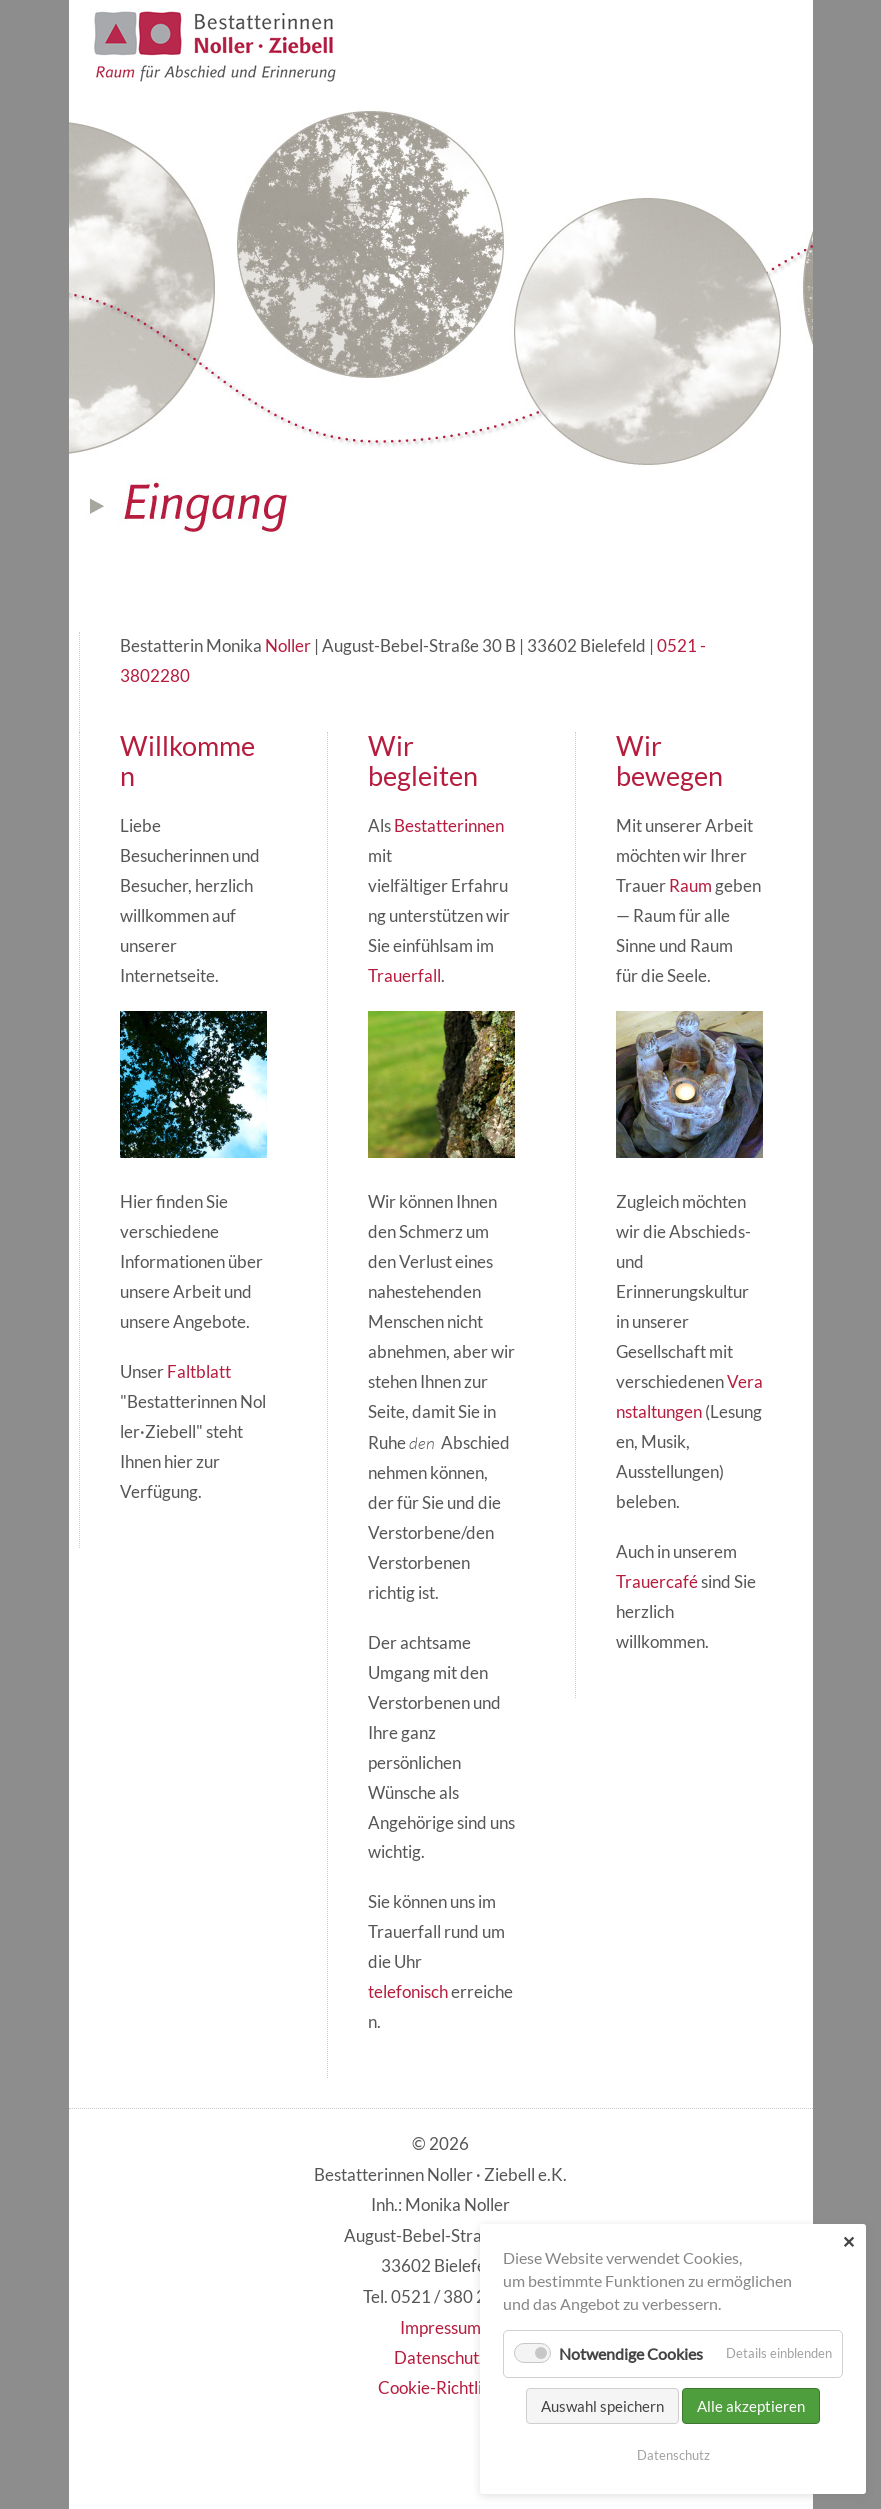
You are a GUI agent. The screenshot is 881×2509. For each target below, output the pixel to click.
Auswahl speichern (602, 2406)
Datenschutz (440, 2357)
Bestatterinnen (449, 826)
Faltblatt (199, 1372)
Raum (690, 886)
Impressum (440, 2327)
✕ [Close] (848, 2241)
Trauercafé (657, 1582)
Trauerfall (404, 976)
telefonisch (408, 1992)
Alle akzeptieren (751, 2406)
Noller (288, 646)
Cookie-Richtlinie (441, 2388)
